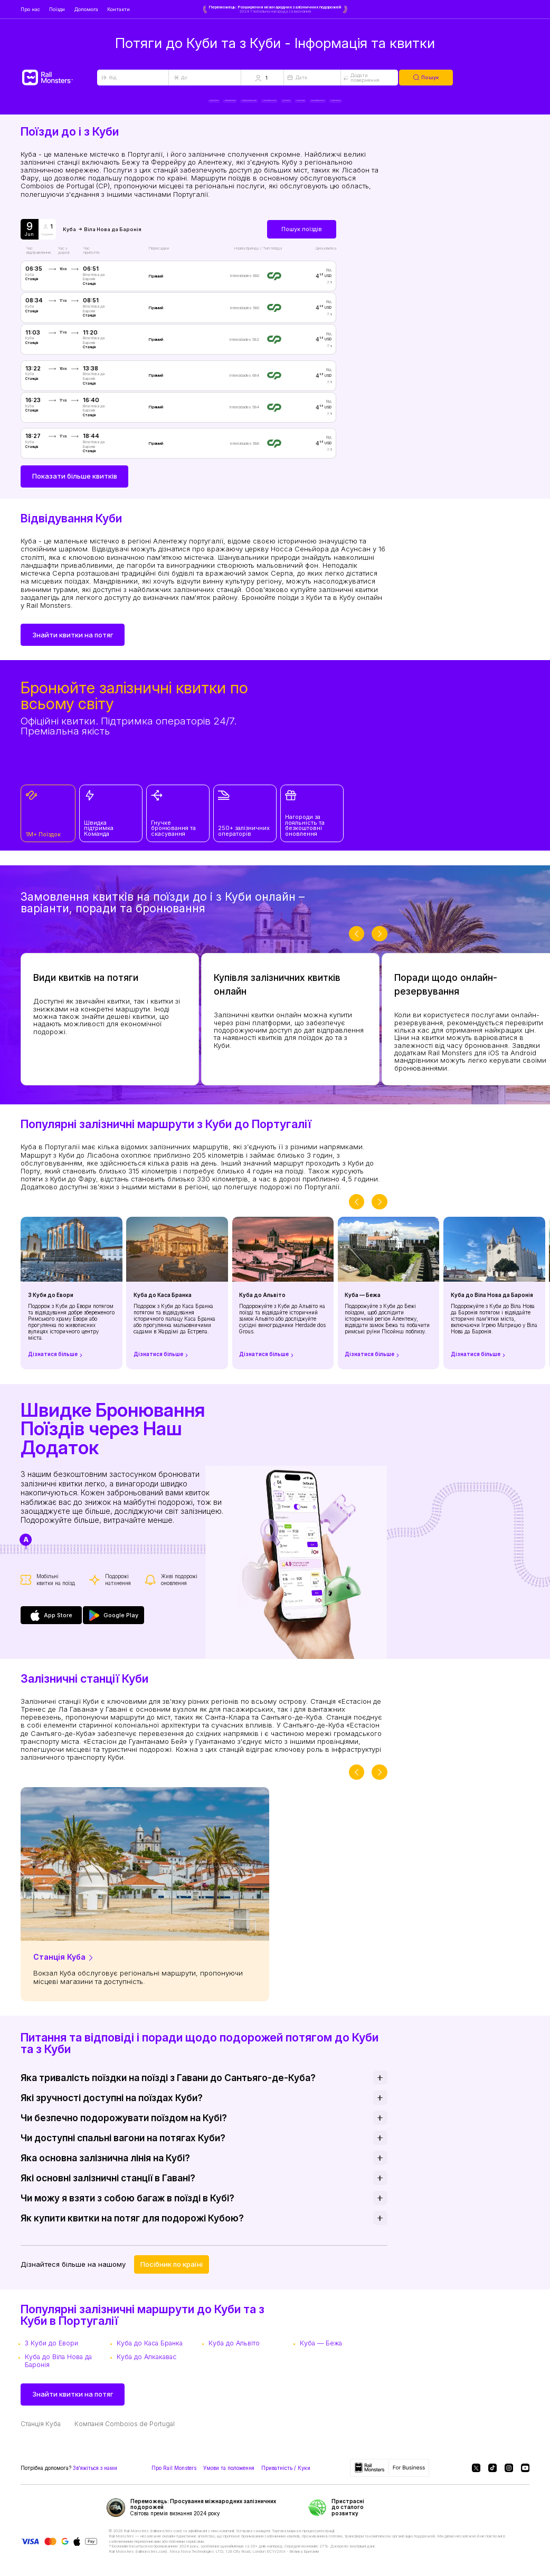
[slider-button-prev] (356, 943)
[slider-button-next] (379, 943)
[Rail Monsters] (59, 77)
